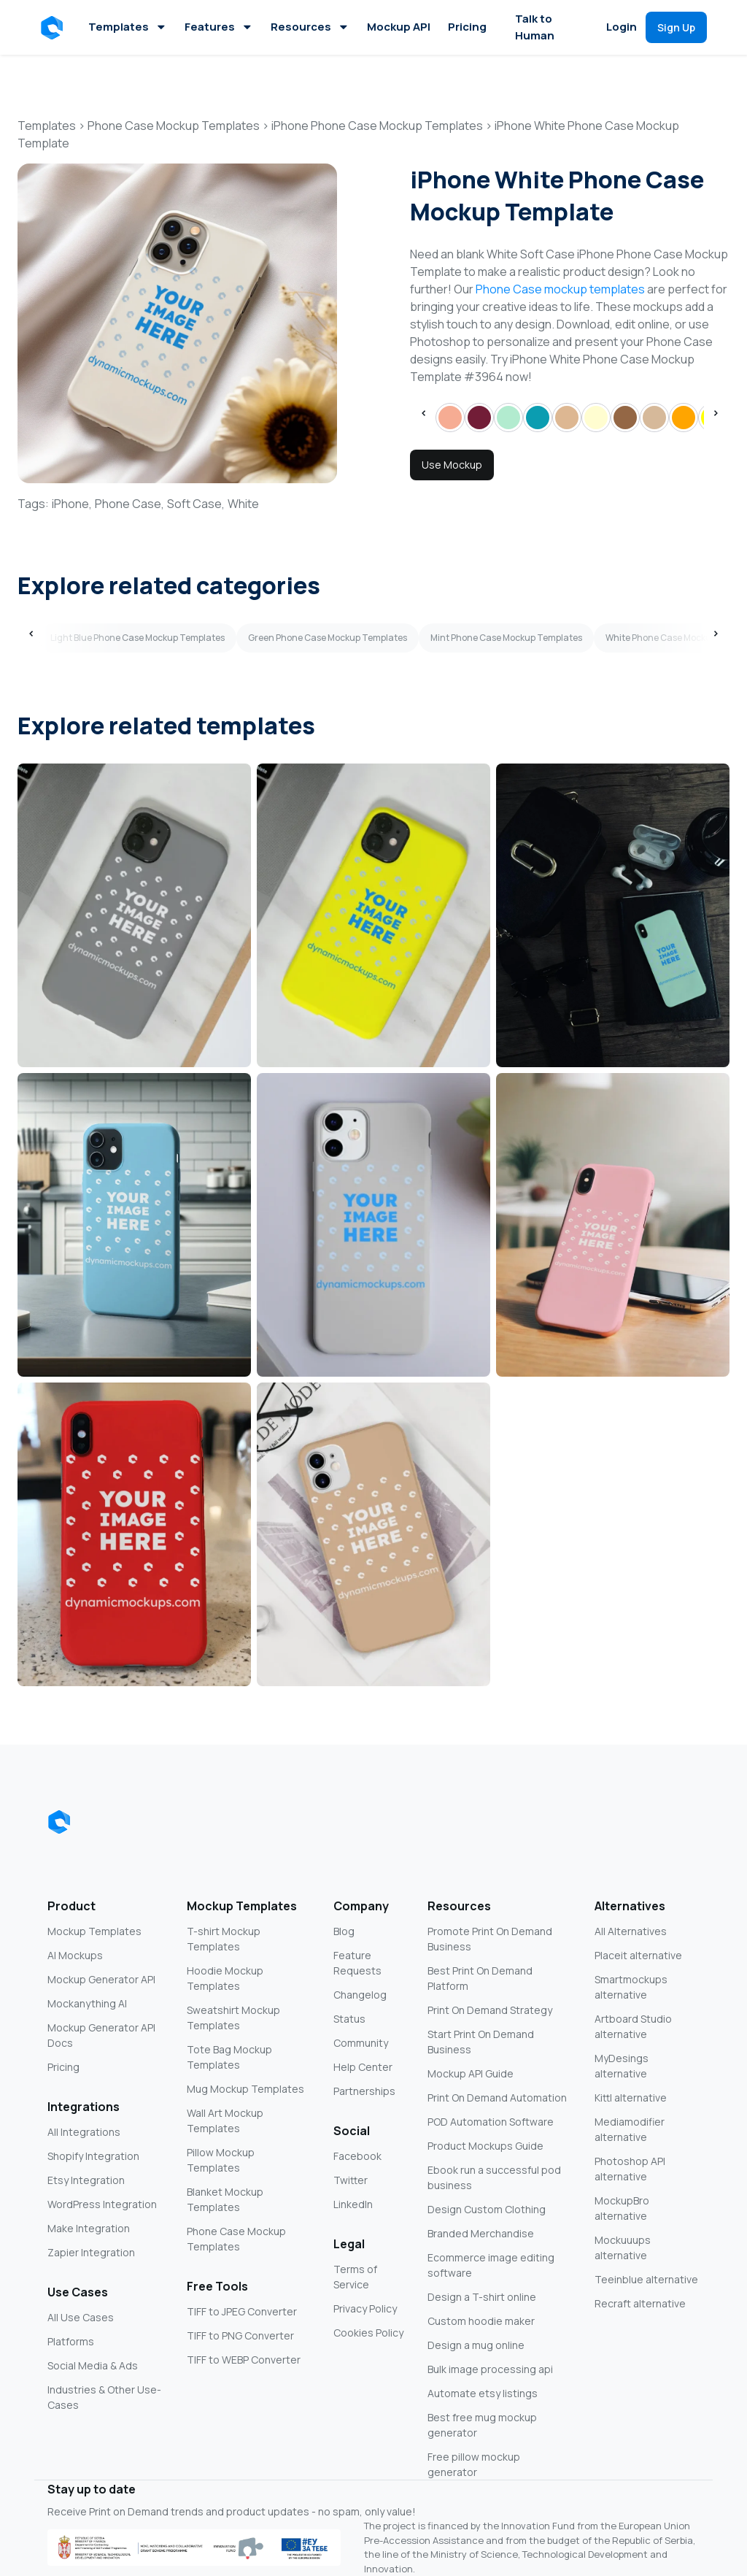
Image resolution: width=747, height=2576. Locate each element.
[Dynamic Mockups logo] (59, 1822)
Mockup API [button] (398, 26)
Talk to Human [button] (534, 27)
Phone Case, (129, 504)
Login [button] (621, 26)
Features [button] (219, 26)
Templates (127, 26)
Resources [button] (310, 26)
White (243, 504)
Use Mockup (452, 465)
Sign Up (676, 27)
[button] (54, 27)
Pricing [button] (467, 26)
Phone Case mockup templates (560, 289)
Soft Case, (196, 504)
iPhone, (72, 504)
